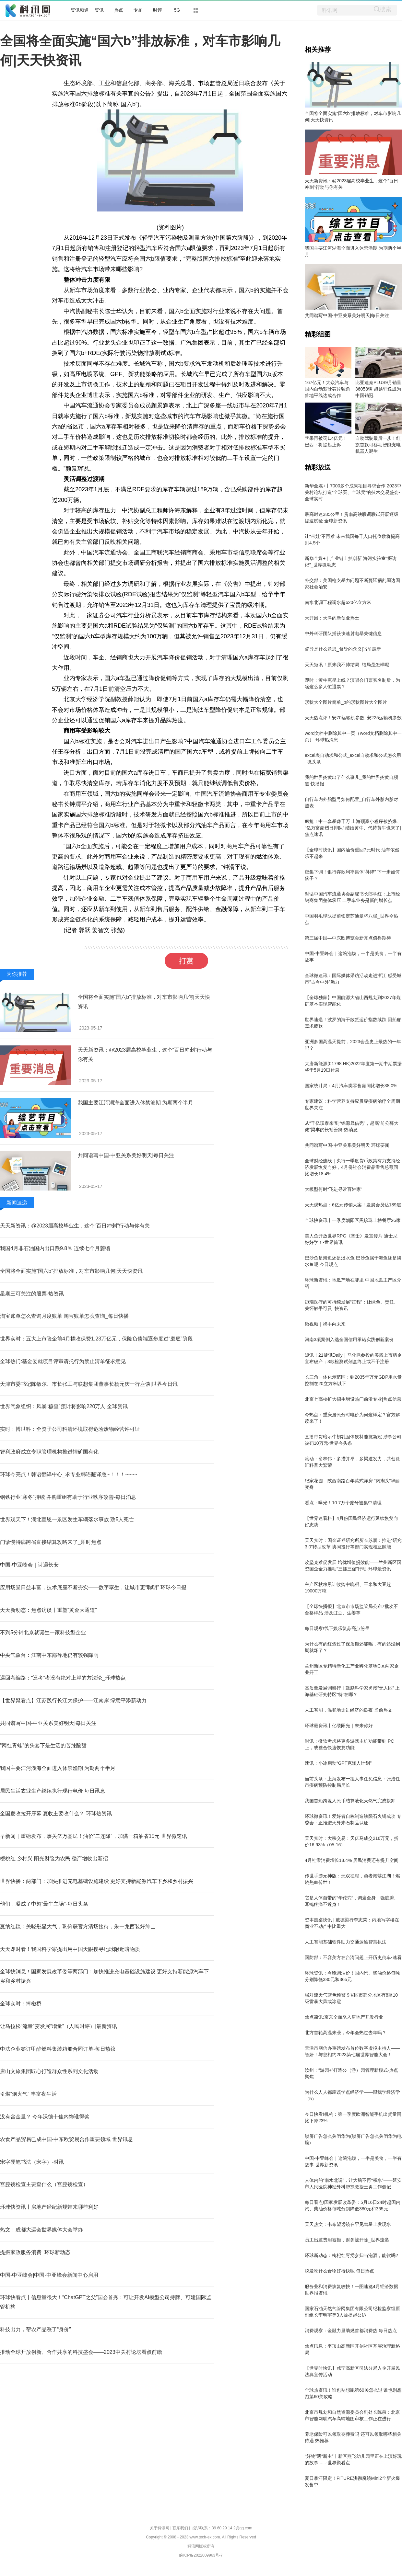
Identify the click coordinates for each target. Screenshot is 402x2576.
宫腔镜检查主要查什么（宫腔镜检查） (44, 2184)
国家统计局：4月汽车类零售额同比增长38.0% (351, 1085)
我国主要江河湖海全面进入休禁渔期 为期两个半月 (135, 1102)
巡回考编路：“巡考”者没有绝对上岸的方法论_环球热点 (63, 1678)
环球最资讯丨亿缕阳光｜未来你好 (339, 1725)
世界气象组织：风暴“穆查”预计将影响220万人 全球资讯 (64, 1406)
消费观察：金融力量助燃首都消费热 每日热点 (351, 2330)
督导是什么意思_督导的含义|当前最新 (343, 649)
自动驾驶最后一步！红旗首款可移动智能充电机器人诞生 (378, 445)
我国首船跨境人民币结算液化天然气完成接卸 (350, 1800)
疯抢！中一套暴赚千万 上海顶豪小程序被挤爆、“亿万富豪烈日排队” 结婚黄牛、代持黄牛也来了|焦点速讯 (353, 828)
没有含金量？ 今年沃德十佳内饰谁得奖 (44, 2116)
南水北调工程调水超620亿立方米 (338, 602)
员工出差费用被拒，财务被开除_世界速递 (347, 2239)
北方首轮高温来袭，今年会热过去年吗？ (345, 2032)
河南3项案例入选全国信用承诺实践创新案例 (349, 1339)
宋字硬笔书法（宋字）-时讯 (32, 2162)
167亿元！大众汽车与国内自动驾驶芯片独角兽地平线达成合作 (327, 389)
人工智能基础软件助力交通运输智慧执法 (345, 1941)
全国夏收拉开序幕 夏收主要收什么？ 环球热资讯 (56, 1813)
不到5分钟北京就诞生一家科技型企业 (43, 1632)
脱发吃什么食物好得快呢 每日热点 (339, 2271)
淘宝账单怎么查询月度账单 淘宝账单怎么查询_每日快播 (64, 1316)
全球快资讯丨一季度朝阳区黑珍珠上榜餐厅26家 (353, 1220)
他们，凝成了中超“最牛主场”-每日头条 (44, 1904)
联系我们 (180, 2528)
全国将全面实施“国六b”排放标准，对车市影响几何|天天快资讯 (71, 1271)
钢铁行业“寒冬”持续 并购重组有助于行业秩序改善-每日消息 (68, 1497)
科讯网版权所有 (201, 2546)
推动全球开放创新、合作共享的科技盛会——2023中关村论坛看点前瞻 (81, 2352)
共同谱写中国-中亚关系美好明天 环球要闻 (347, 1145)
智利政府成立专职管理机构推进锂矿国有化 (49, 1451)
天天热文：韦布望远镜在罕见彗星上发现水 (348, 2224)
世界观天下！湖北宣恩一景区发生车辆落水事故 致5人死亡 (67, 1519)
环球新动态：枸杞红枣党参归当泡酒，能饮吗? (351, 2255)
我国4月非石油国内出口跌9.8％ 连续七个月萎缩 (55, 1248)
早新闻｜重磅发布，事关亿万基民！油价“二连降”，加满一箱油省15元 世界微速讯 (93, 1836)
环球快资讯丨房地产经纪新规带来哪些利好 (49, 2207)
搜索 (385, 9)
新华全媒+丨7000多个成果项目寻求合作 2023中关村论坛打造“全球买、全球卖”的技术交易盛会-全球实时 (353, 492)
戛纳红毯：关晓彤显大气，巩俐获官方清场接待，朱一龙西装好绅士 (78, 1926)
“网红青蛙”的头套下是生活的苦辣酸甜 (43, 1745)
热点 (118, 10)
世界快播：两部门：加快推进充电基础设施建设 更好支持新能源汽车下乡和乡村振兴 (96, 1881)
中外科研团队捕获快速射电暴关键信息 (343, 633)
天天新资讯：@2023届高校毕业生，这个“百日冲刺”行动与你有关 (75, 1225)
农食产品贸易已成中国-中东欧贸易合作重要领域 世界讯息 (66, 2139)
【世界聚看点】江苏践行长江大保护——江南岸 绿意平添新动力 (73, 1700)
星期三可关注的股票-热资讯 (32, 1293)
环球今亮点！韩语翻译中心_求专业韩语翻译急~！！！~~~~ (68, 1474)
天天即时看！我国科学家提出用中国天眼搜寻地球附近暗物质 (70, 1949)
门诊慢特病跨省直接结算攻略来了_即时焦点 (50, 1542)
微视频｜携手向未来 (325, 1324)
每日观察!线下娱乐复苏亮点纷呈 (337, 1628)
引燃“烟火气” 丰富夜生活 (28, 2094)
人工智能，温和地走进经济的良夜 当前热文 (348, 1710)
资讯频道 (80, 10)
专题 (138, 10)
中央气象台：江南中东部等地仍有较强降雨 (49, 1655)
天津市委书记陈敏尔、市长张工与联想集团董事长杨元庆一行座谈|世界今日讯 (89, 1384)
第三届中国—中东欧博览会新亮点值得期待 (348, 937)
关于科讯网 (159, 2528)
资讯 (99, 10)
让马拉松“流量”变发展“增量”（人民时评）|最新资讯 (58, 2026)
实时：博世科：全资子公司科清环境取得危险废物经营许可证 (70, 1429)
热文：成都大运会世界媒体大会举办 (41, 2229)
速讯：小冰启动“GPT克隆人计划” (338, 1763)
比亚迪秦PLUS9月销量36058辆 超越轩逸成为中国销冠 (378, 389)
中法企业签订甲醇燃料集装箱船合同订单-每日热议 (58, 2049)
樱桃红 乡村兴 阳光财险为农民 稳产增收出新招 (54, 1858)
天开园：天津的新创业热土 (332, 618)
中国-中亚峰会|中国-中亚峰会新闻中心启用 (49, 2275)
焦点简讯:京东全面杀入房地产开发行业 (344, 2017)
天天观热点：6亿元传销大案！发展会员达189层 (353, 1204)
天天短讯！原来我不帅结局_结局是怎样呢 (347, 664)
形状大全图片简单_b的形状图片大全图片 (346, 702)
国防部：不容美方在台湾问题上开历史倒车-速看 (353, 1957)
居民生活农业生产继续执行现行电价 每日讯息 (52, 1791)
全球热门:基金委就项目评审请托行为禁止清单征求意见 (63, 1361)
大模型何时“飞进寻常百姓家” (333, 1189)
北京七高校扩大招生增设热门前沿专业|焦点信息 (353, 1399)
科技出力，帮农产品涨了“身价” (35, 2329)
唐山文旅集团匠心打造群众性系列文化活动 (49, 2071)
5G (177, 10)
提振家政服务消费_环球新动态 (35, 2252)
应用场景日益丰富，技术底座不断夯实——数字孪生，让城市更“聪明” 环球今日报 (93, 1587)
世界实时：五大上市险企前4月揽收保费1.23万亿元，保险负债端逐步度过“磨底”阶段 (96, 1338)
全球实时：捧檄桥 (20, 2003)
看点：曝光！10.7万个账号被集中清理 (343, 1502)
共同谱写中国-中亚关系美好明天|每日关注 (126, 1155)
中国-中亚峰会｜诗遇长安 (29, 1564)
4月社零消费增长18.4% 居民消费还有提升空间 (351, 1860)
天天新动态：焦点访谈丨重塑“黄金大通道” (48, 1610)
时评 (157, 10)
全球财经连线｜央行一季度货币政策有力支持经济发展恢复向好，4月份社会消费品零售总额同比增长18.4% (352, 1167)
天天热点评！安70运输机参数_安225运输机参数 (353, 717)
